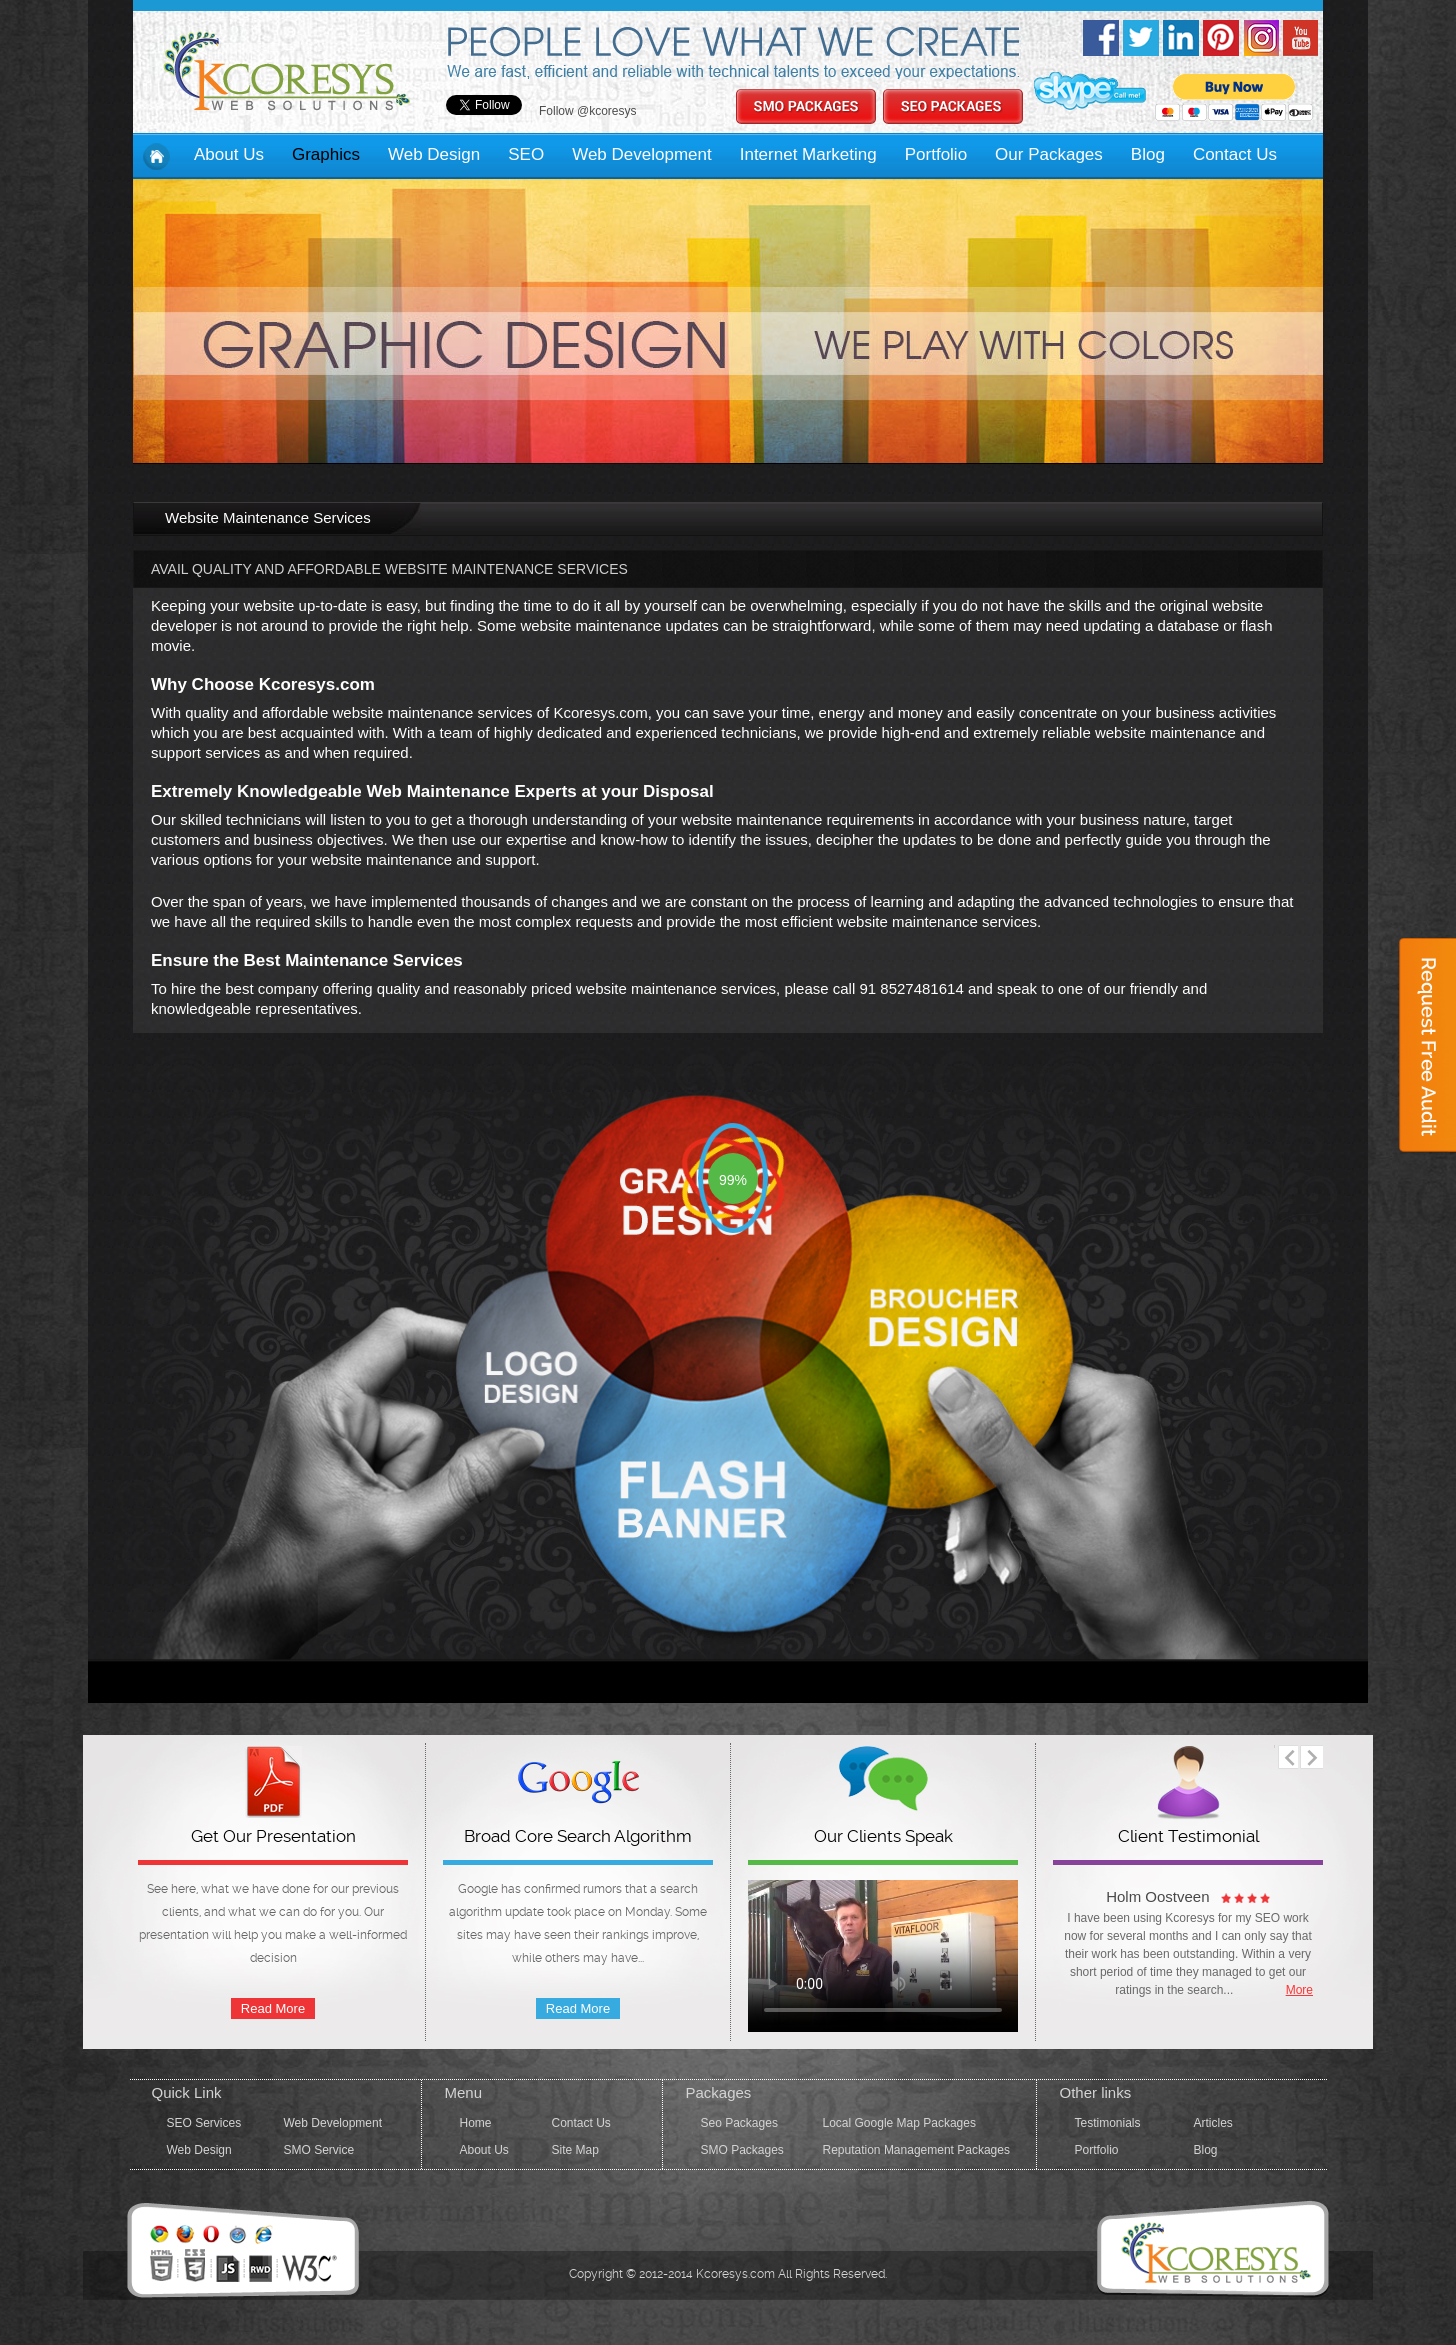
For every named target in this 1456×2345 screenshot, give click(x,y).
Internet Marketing (808, 154)
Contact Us (1235, 154)
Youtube (1301, 38)
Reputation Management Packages (916, 2150)
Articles (1213, 2123)
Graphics (326, 154)
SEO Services (204, 2123)
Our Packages (1049, 154)
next (1311, 1757)
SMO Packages (742, 2150)
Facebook (1101, 38)
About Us (229, 154)
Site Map (575, 2150)
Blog (1148, 154)
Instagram (1261, 38)
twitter (1141, 38)
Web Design (434, 154)
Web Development (642, 154)
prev (1286, 1757)
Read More (273, 2008)
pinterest (1221, 38)
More (1299, 1990)
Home (476, 2123)
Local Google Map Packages (899, 2123)
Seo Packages (739, 2123)
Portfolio (936, 154)
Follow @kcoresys (588, 111)
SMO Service (319, 2150)
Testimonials (1108, 2123)
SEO (526, 154)
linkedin (1181, 38)
